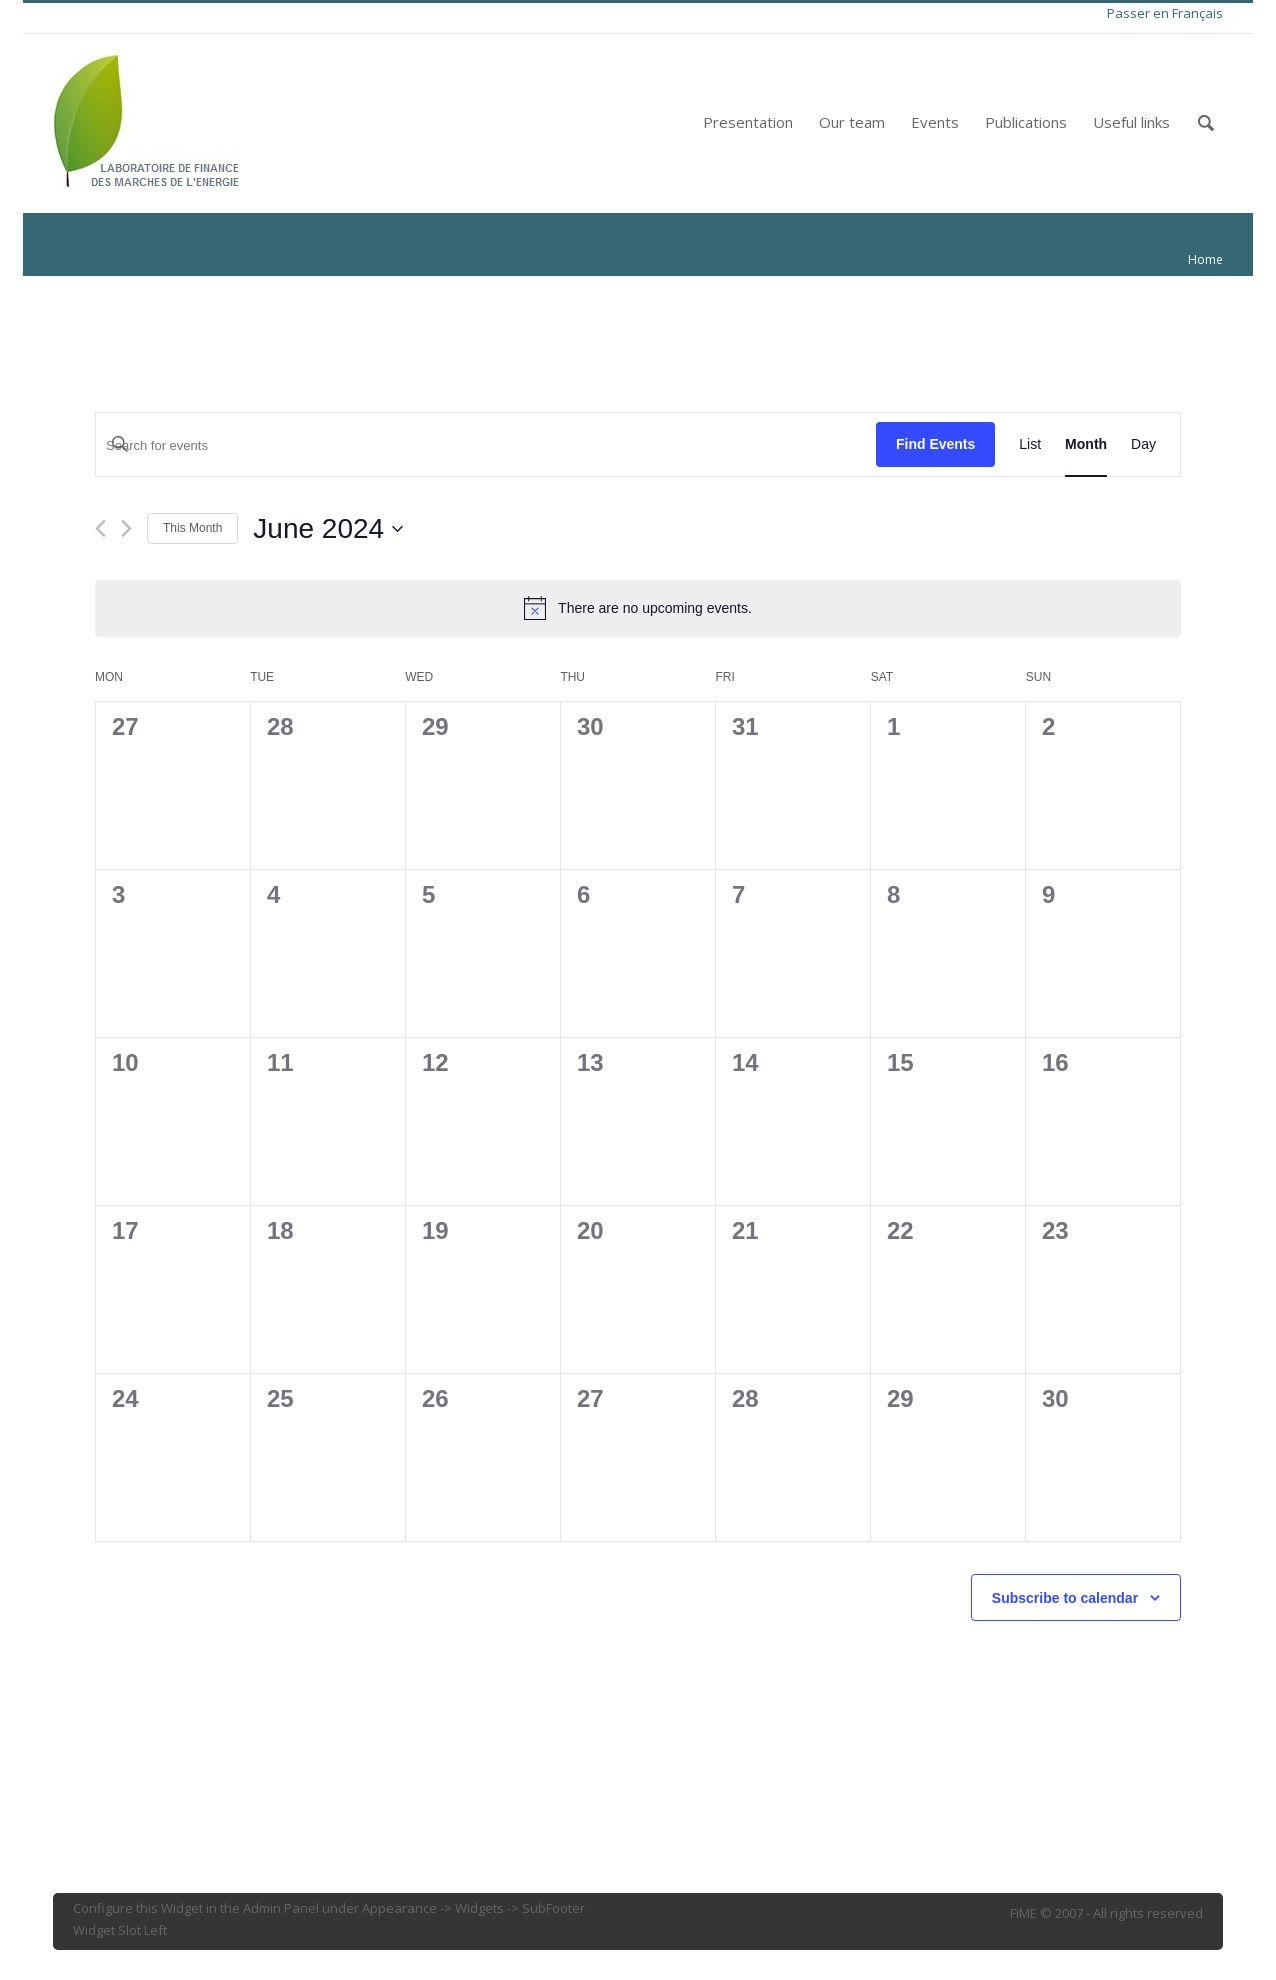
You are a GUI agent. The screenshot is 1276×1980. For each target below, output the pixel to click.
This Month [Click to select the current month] (192, 528)
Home (1205, 259)
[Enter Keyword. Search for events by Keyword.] (486, 445)
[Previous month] (100, 528)
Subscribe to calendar (1065, 1598)
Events (935, 122)
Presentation (748, 122)
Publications (1026, 122)
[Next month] (126, 528)
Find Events (935, 444)
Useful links (1131, 122)
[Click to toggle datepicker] (328, 529)
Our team (852, 122)
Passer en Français (1165, 13)
